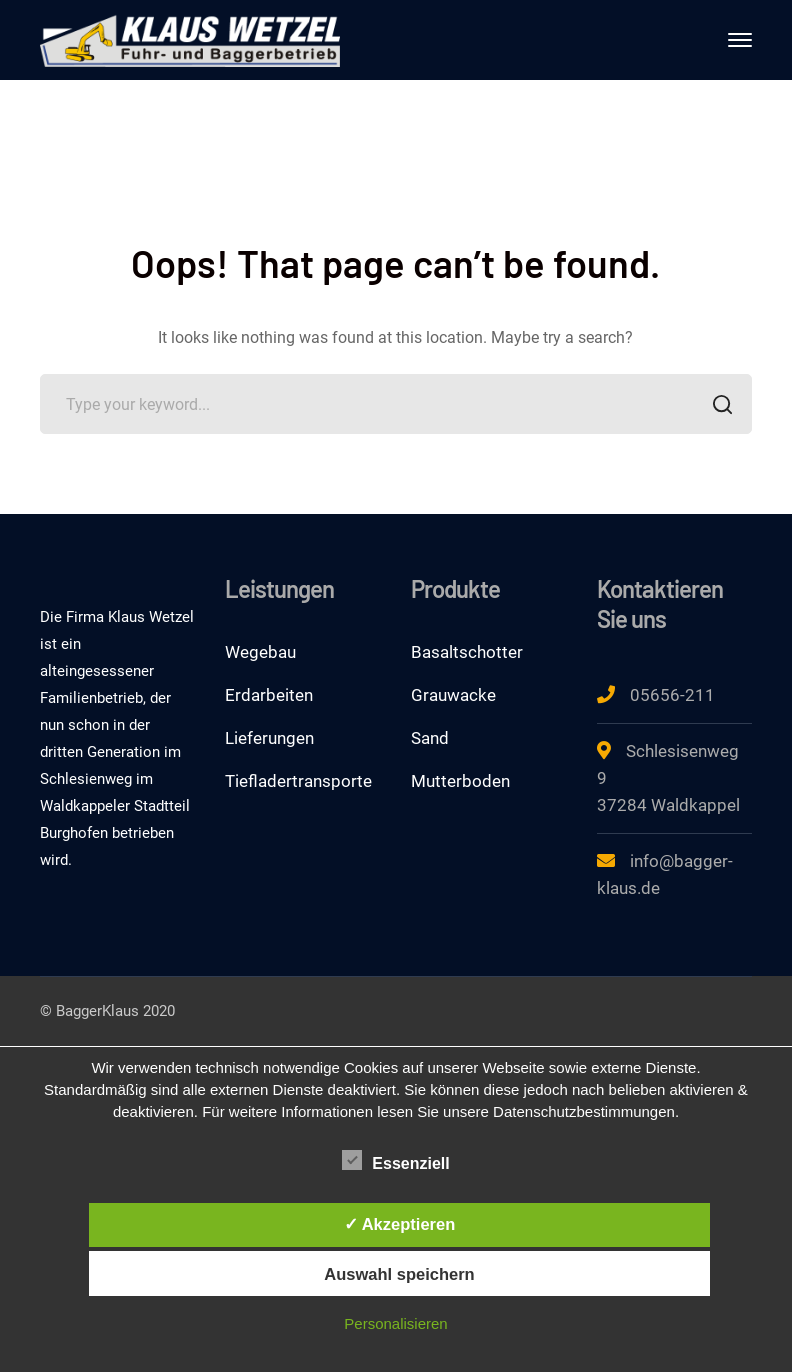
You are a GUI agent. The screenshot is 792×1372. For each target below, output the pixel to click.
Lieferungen (269, 738)
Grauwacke (453, 695)
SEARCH (716, 406)
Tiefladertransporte (298, 781)
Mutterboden (460, 781)
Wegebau (260, 652)
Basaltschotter (467, 652)
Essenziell (395, 1161)
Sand (430, 738)
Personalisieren (395, 1323)
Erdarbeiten (269, 695)
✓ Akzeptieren (400, 1224)
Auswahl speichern (399, 1274)
